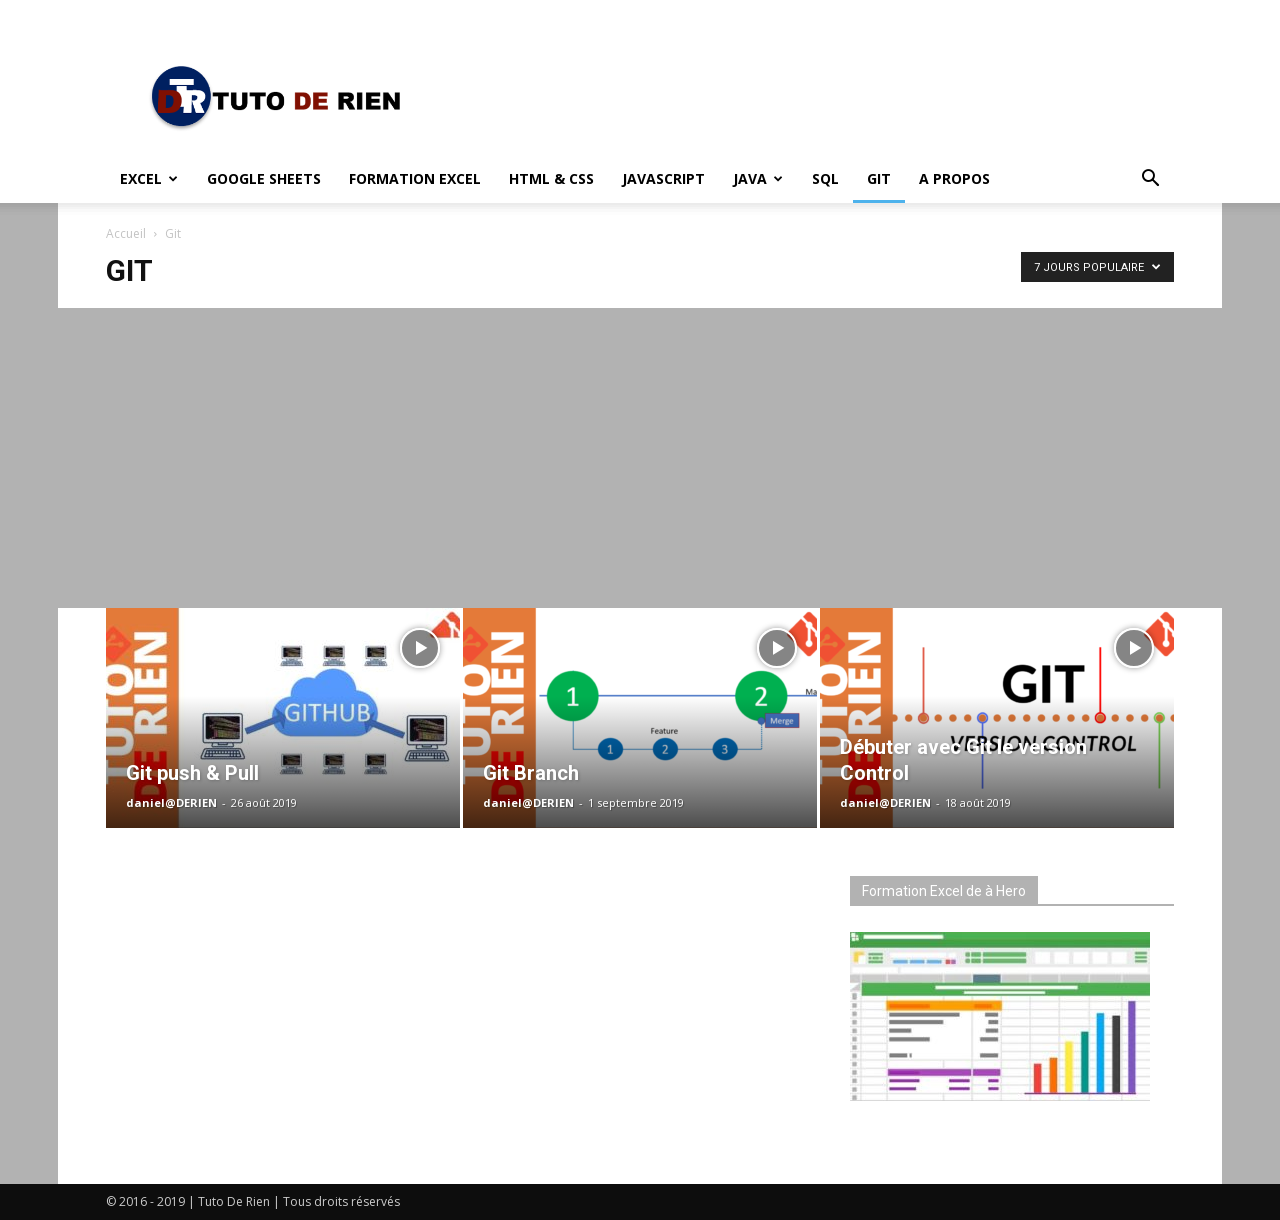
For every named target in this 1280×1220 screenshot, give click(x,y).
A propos (954, 178)
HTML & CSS (551, 178)
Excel (149, 178)
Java (758, 178)
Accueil (126, 233)
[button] (1150, 180)
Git (879, 178)
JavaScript (663, 178)
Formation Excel (415, 178)
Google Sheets (264, 178)
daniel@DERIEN (171, 802)
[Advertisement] (640, 458)
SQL (825, 178)
